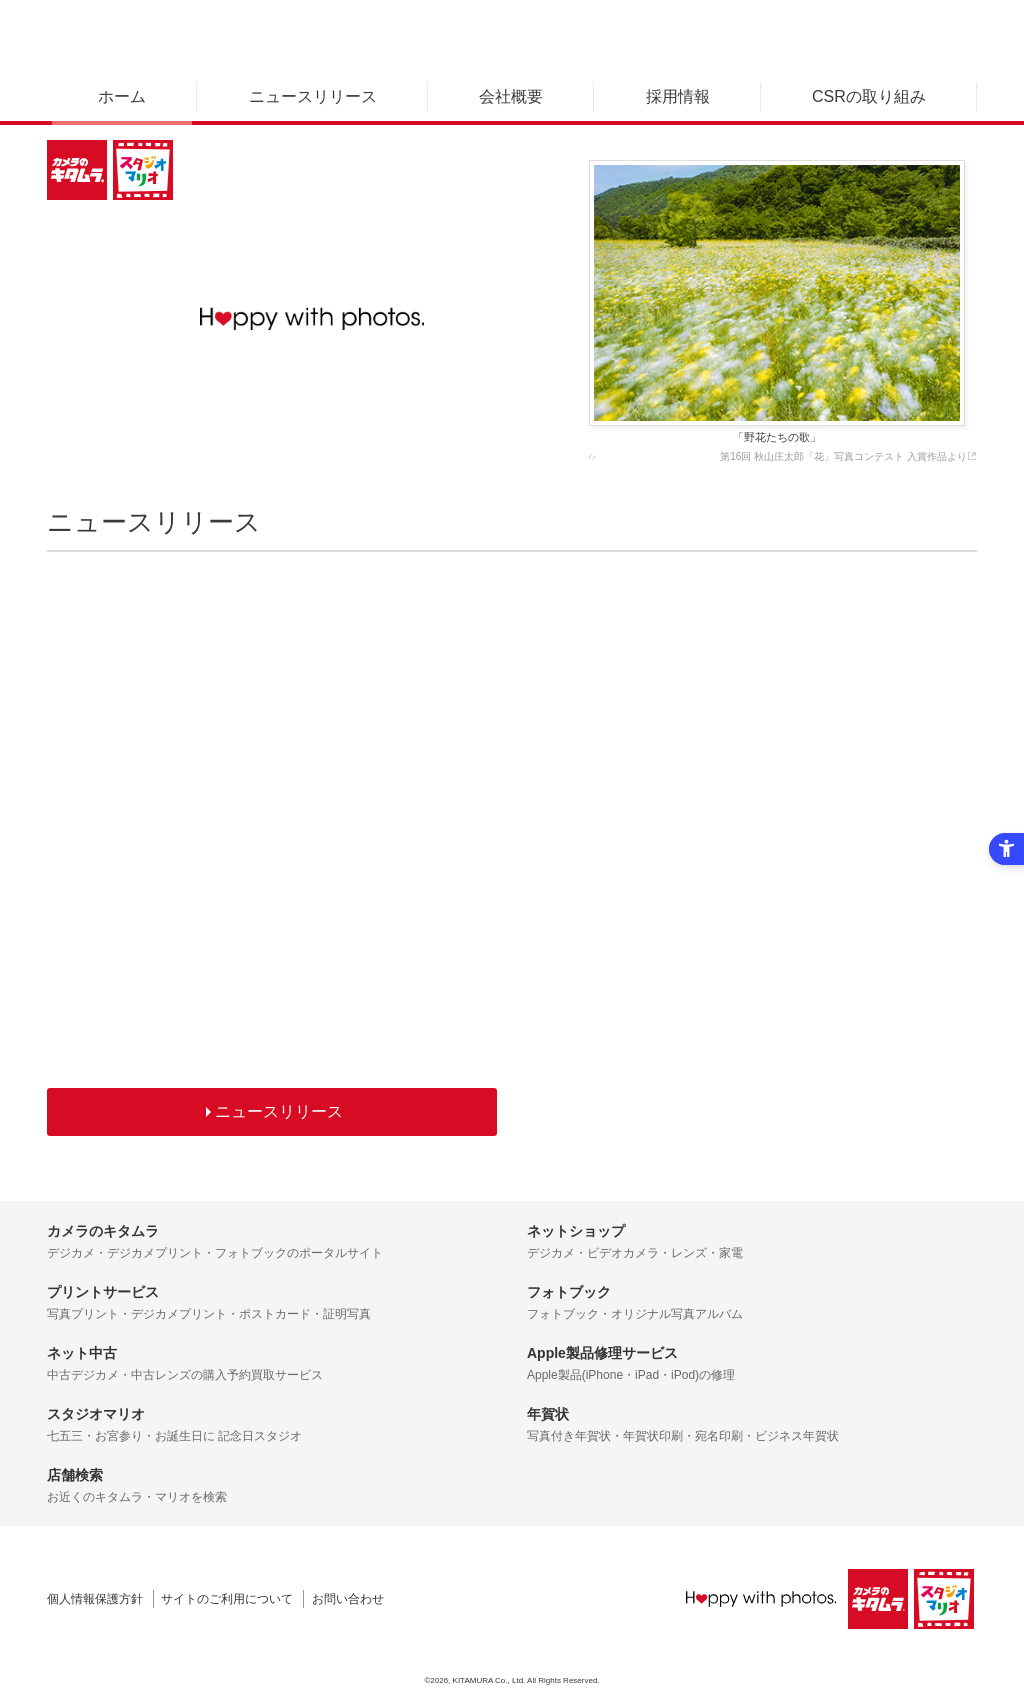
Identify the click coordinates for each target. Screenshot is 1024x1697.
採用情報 (678, 96)
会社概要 (511, 96)
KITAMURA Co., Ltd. (489, 1680)
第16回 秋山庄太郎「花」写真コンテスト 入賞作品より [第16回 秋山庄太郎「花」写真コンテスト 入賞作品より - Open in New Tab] (848, 456)
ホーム (122, 96)
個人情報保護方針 (95, 1599)
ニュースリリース (313, 96)
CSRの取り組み (869, 96)
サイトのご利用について (227, 1599)
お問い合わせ (348, 1599)
